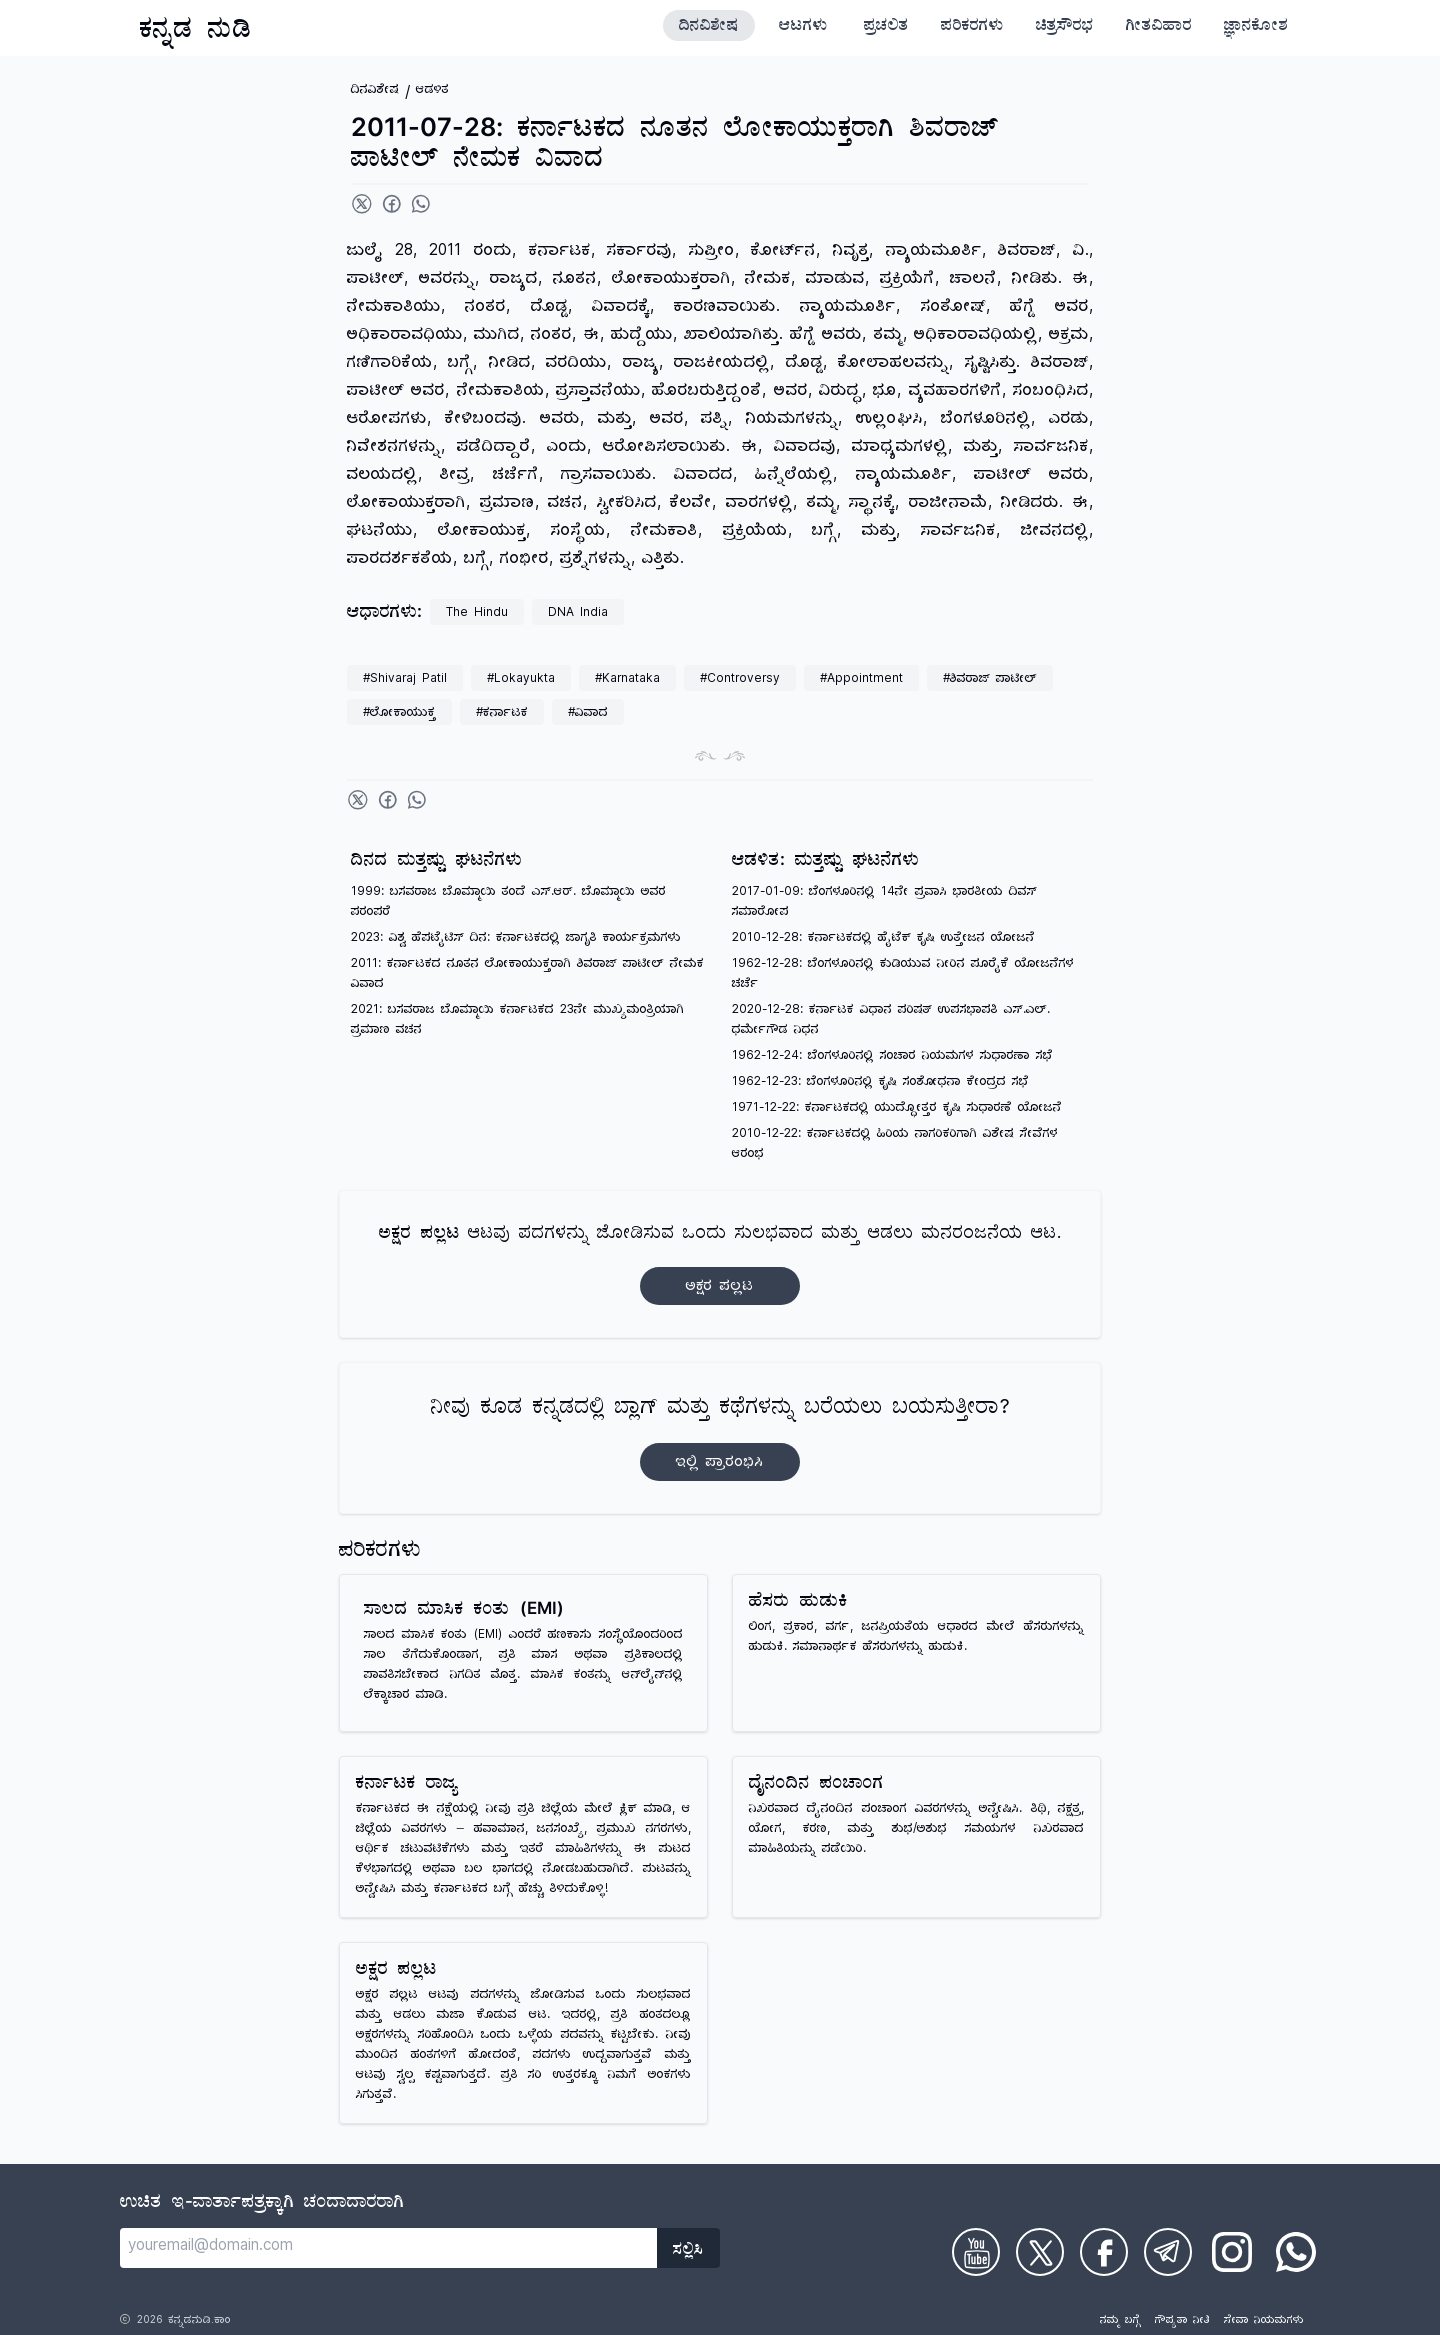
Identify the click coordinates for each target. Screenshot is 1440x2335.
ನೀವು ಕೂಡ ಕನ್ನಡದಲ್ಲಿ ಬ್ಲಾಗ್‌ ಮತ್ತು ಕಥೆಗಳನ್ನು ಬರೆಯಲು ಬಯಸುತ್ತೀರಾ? (720, 1438)
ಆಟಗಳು (803, 28)
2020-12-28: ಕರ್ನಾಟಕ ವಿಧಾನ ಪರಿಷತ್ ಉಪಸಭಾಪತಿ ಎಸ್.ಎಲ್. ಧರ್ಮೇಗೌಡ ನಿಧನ (891, 1021)
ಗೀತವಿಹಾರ (1159, 28)
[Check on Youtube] (976, 2252)
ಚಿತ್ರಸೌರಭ (1065, 28)
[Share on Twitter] (362, 204)
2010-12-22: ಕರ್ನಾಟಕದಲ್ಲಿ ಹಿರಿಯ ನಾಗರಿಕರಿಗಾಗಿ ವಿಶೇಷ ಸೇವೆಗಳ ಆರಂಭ (895, 1145)
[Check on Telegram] (1168, 2252)
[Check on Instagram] (1232, 2252)
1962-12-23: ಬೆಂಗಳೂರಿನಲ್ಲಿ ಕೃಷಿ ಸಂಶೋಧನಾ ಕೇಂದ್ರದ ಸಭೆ (880, 1083)
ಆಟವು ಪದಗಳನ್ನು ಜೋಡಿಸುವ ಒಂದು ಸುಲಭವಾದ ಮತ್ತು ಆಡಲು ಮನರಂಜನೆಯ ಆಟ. (720, 1264)
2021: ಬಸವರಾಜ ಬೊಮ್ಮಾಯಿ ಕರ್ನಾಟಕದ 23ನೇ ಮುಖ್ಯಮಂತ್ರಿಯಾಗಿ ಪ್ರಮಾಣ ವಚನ (517, 1021)
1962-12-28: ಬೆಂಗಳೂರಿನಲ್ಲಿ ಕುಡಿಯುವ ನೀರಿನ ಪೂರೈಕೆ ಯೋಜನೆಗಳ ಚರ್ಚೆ (903, 975)
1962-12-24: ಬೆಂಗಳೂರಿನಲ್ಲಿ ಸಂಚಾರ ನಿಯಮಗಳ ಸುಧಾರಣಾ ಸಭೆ (892, 1057)
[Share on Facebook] (392, 204)
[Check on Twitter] (1040, 2252)
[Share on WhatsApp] (421, 204)
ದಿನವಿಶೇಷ (709, 28)
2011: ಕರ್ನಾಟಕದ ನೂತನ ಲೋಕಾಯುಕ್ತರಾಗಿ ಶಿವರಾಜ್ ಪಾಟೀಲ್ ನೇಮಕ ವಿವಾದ (527, 975)
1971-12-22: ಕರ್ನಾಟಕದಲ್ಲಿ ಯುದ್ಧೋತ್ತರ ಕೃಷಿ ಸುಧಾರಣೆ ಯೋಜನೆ (897, 1109)
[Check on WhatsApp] (1296, 2252)
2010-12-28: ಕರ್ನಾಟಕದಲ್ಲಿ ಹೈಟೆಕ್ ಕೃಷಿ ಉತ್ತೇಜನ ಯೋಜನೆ (883, 939)
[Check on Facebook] (1104, 2252)
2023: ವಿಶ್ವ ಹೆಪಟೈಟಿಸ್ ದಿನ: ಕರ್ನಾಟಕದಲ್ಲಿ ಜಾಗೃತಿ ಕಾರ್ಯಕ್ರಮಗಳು (516, 939)
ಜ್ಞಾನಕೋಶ (1256, 28)
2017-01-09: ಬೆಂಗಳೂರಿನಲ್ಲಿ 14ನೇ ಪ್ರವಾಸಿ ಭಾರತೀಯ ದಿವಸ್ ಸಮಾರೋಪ (884, 903)
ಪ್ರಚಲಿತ (886, 28)
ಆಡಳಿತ (432, 91)
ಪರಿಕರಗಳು (972, 28)
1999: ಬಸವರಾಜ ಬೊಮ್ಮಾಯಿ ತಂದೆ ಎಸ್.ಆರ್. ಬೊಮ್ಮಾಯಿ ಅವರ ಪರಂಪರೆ (508, 903)
